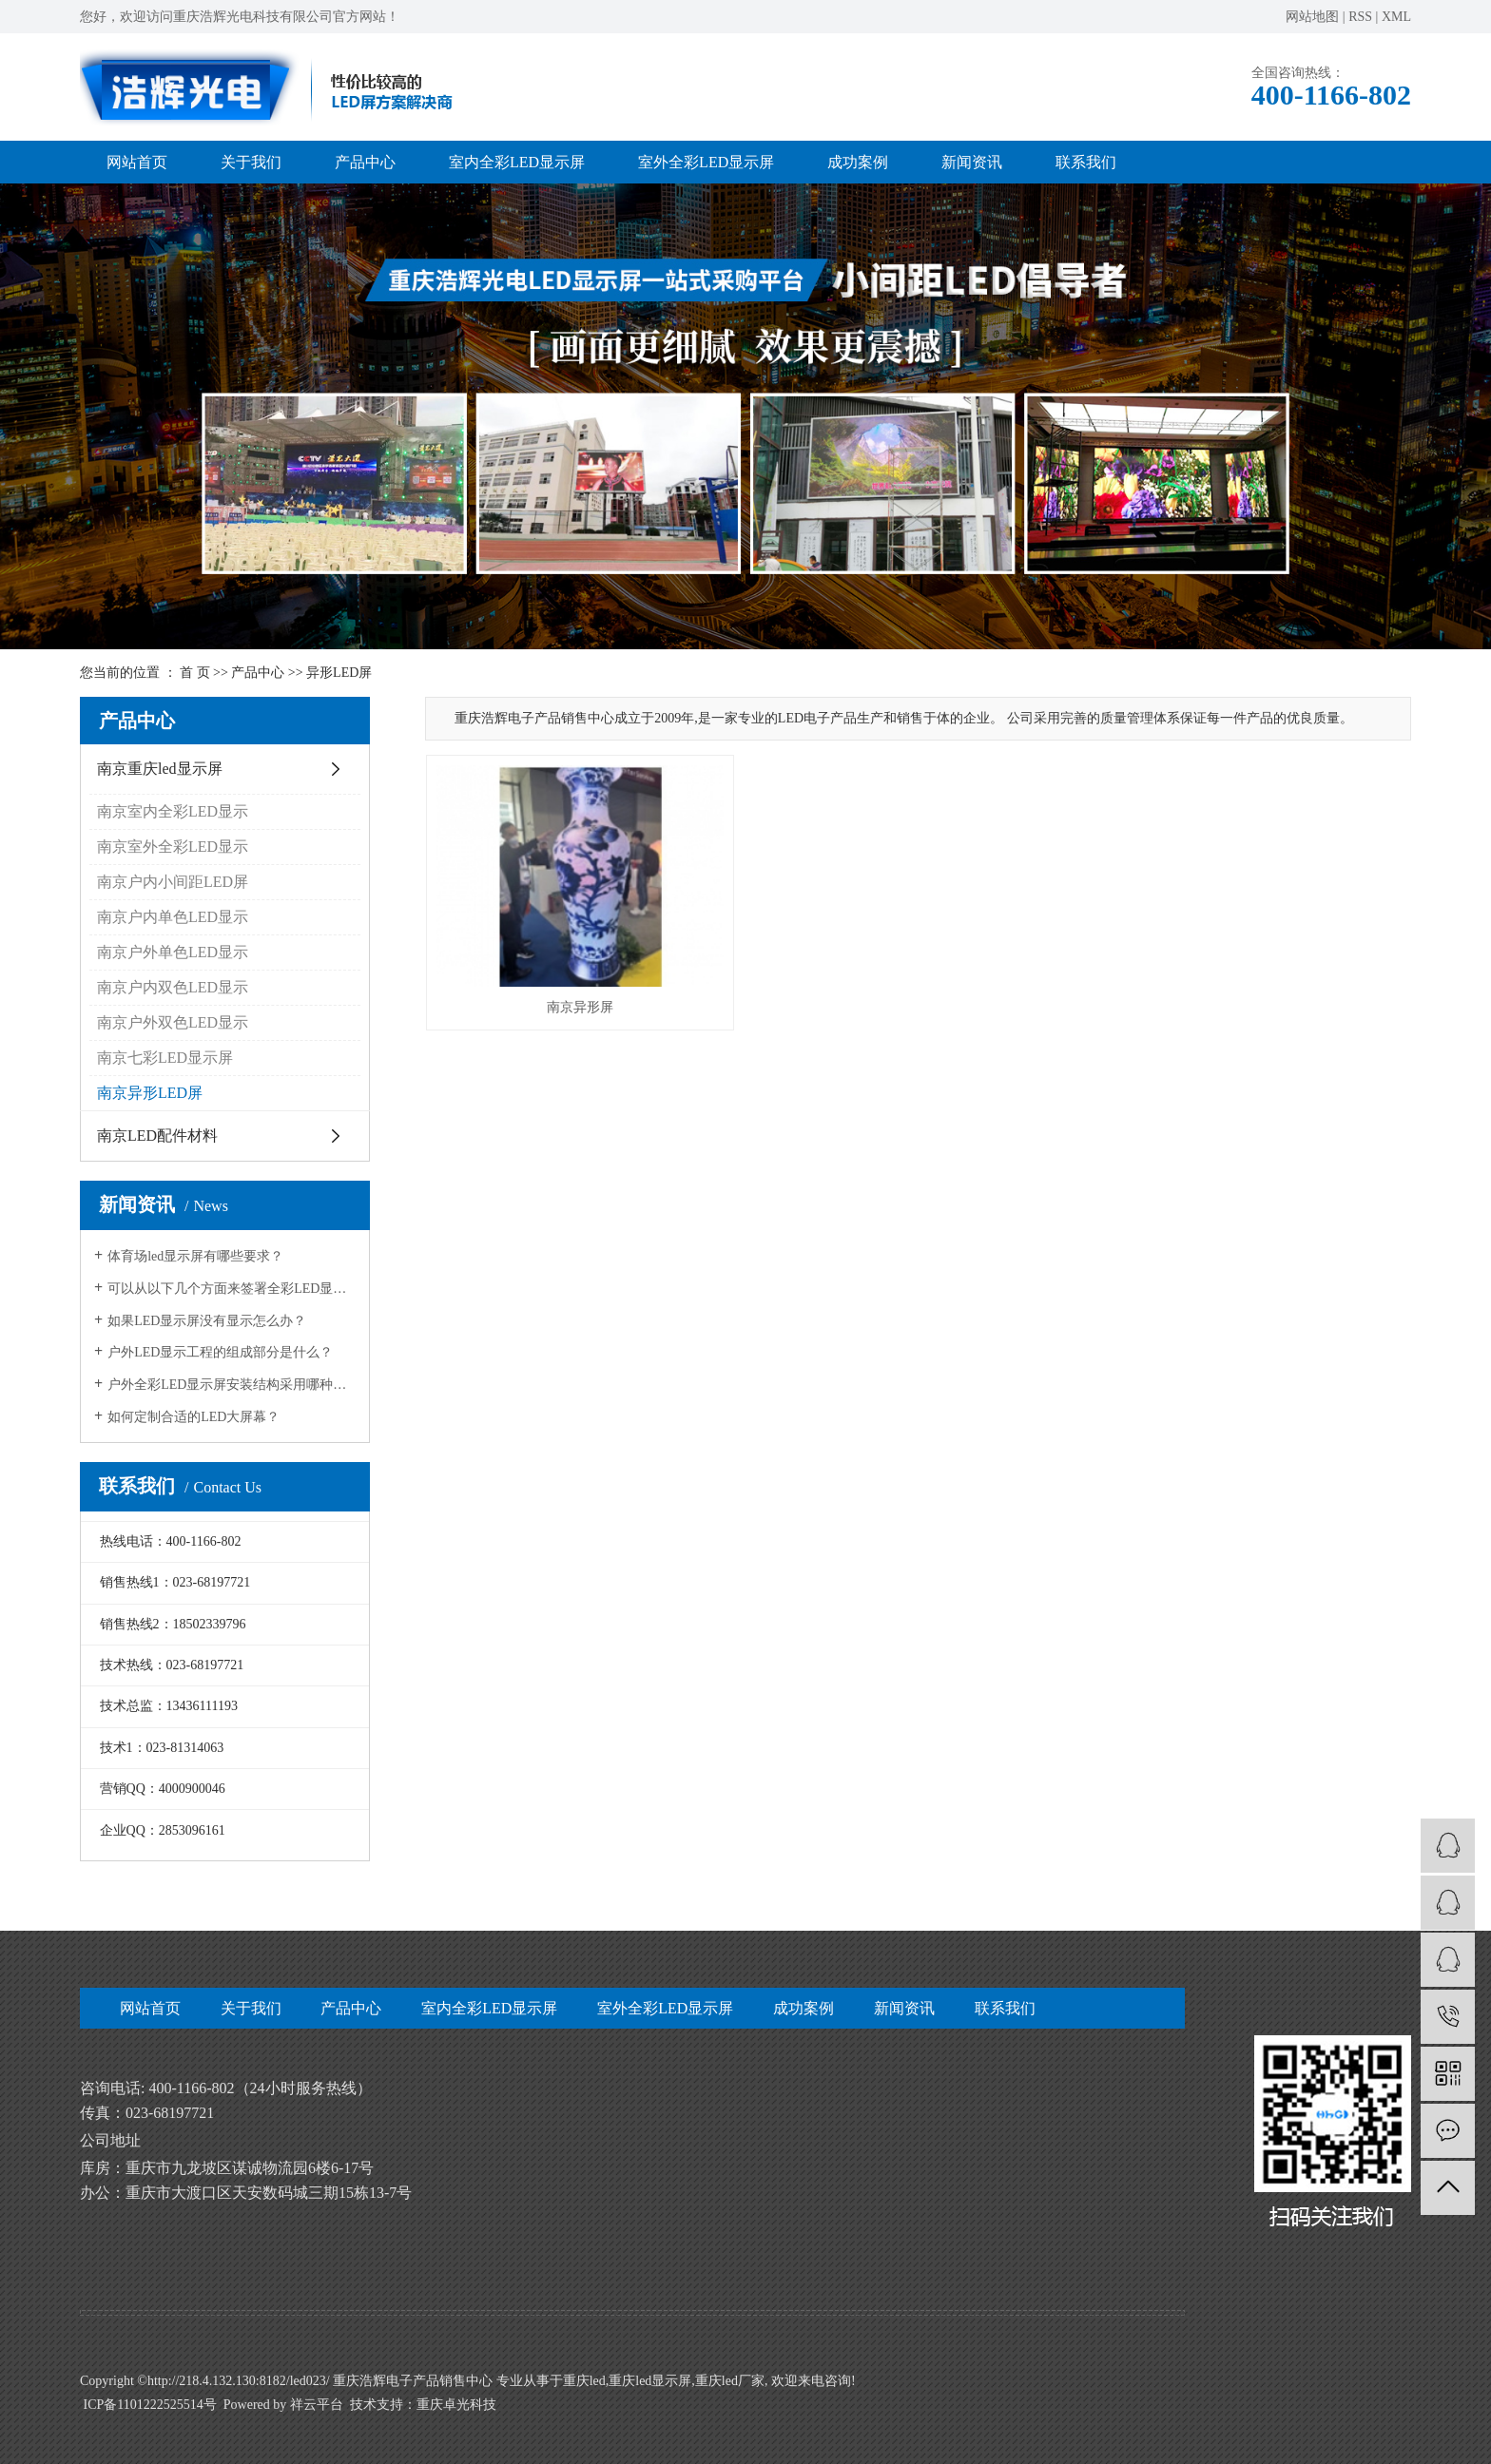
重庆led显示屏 (650, 2381)
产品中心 (365, 162)
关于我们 (251, 162)
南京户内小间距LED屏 (172, 882)
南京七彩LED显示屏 (165, 1057)
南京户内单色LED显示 (172, 917)
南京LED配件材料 (157, 1135)
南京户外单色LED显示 (172, 952)
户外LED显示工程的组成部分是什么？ (220, 1352)
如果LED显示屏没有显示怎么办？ (206, 1321)
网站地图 (1312, 17)
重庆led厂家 (730, 2381)
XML (1396, 17)
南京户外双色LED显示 (172, 1022)
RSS (1360, 17)
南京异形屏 (580, 1007)
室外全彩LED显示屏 (706, 162)
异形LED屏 (339, 672)
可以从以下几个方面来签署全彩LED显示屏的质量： (231, 1288)
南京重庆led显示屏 (160, 768)
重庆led (584, 2381)
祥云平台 (316, 2404)
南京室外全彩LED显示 (172, 846)
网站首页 (136, 162)
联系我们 (1085, 162)
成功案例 (857, 162)
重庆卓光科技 (456, 2404)
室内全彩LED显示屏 (517, 162)
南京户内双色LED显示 (172, 987)
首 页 (195, 672)
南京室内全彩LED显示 (172, 811)
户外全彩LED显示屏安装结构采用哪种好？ (231, 1384)
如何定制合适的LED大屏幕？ (193, 1417)
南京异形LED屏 (150, 1093)
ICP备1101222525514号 (150, 2404)
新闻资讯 (971, 162)
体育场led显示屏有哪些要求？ (195, 1256)
